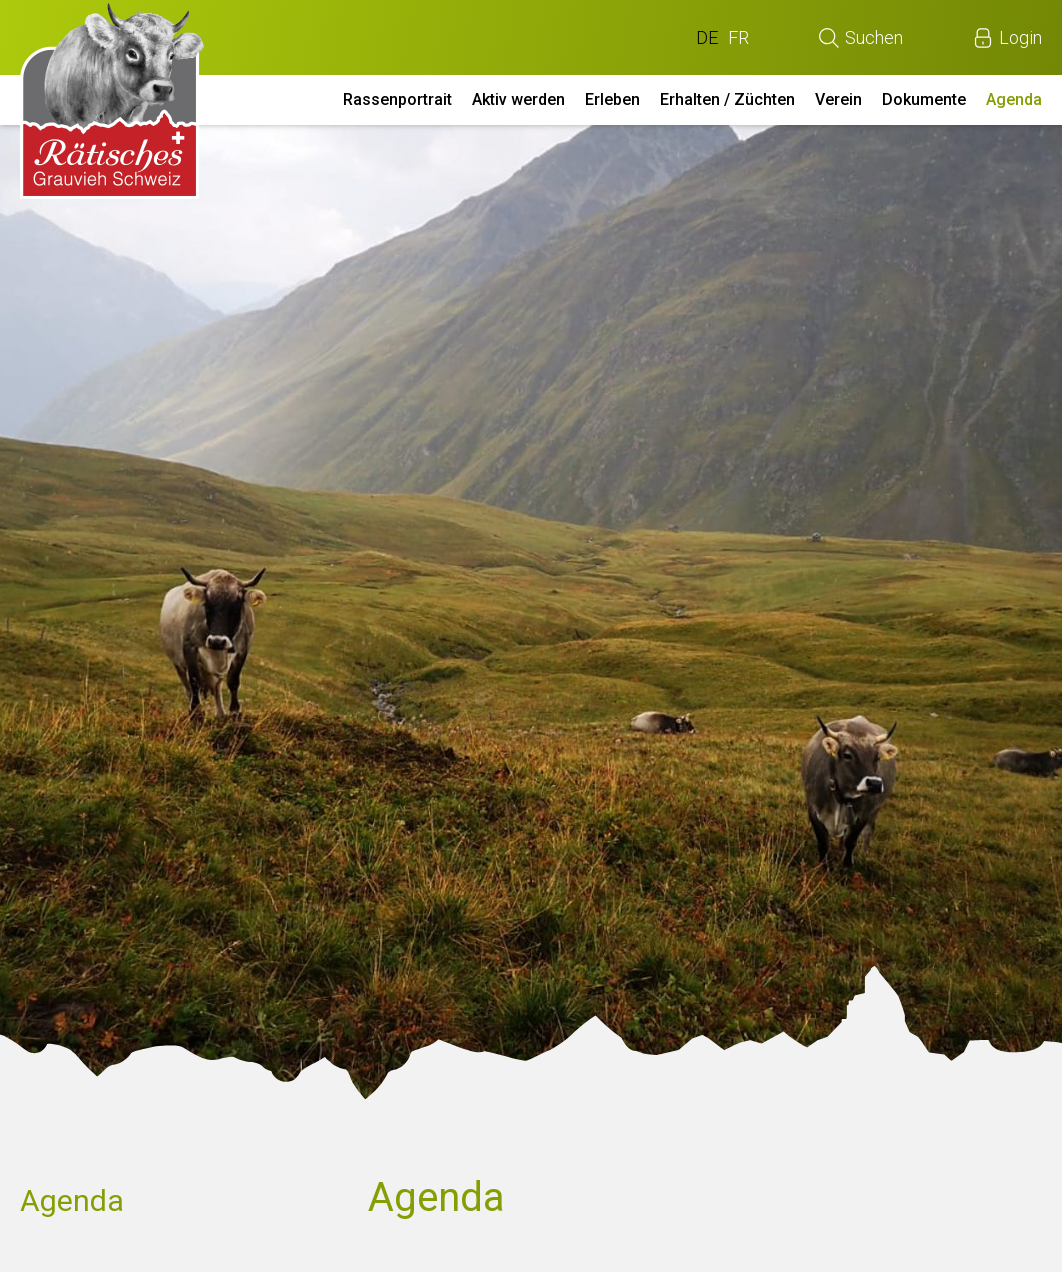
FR (738, 37)
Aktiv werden (518, 99)
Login (1020, 37)
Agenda (1014, 99)
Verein (838, 99)
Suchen (874, 37)
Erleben (612, 99)
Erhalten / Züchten (727, 99)
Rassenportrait (397, 99)
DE (707, 37)
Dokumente (924, 99)
